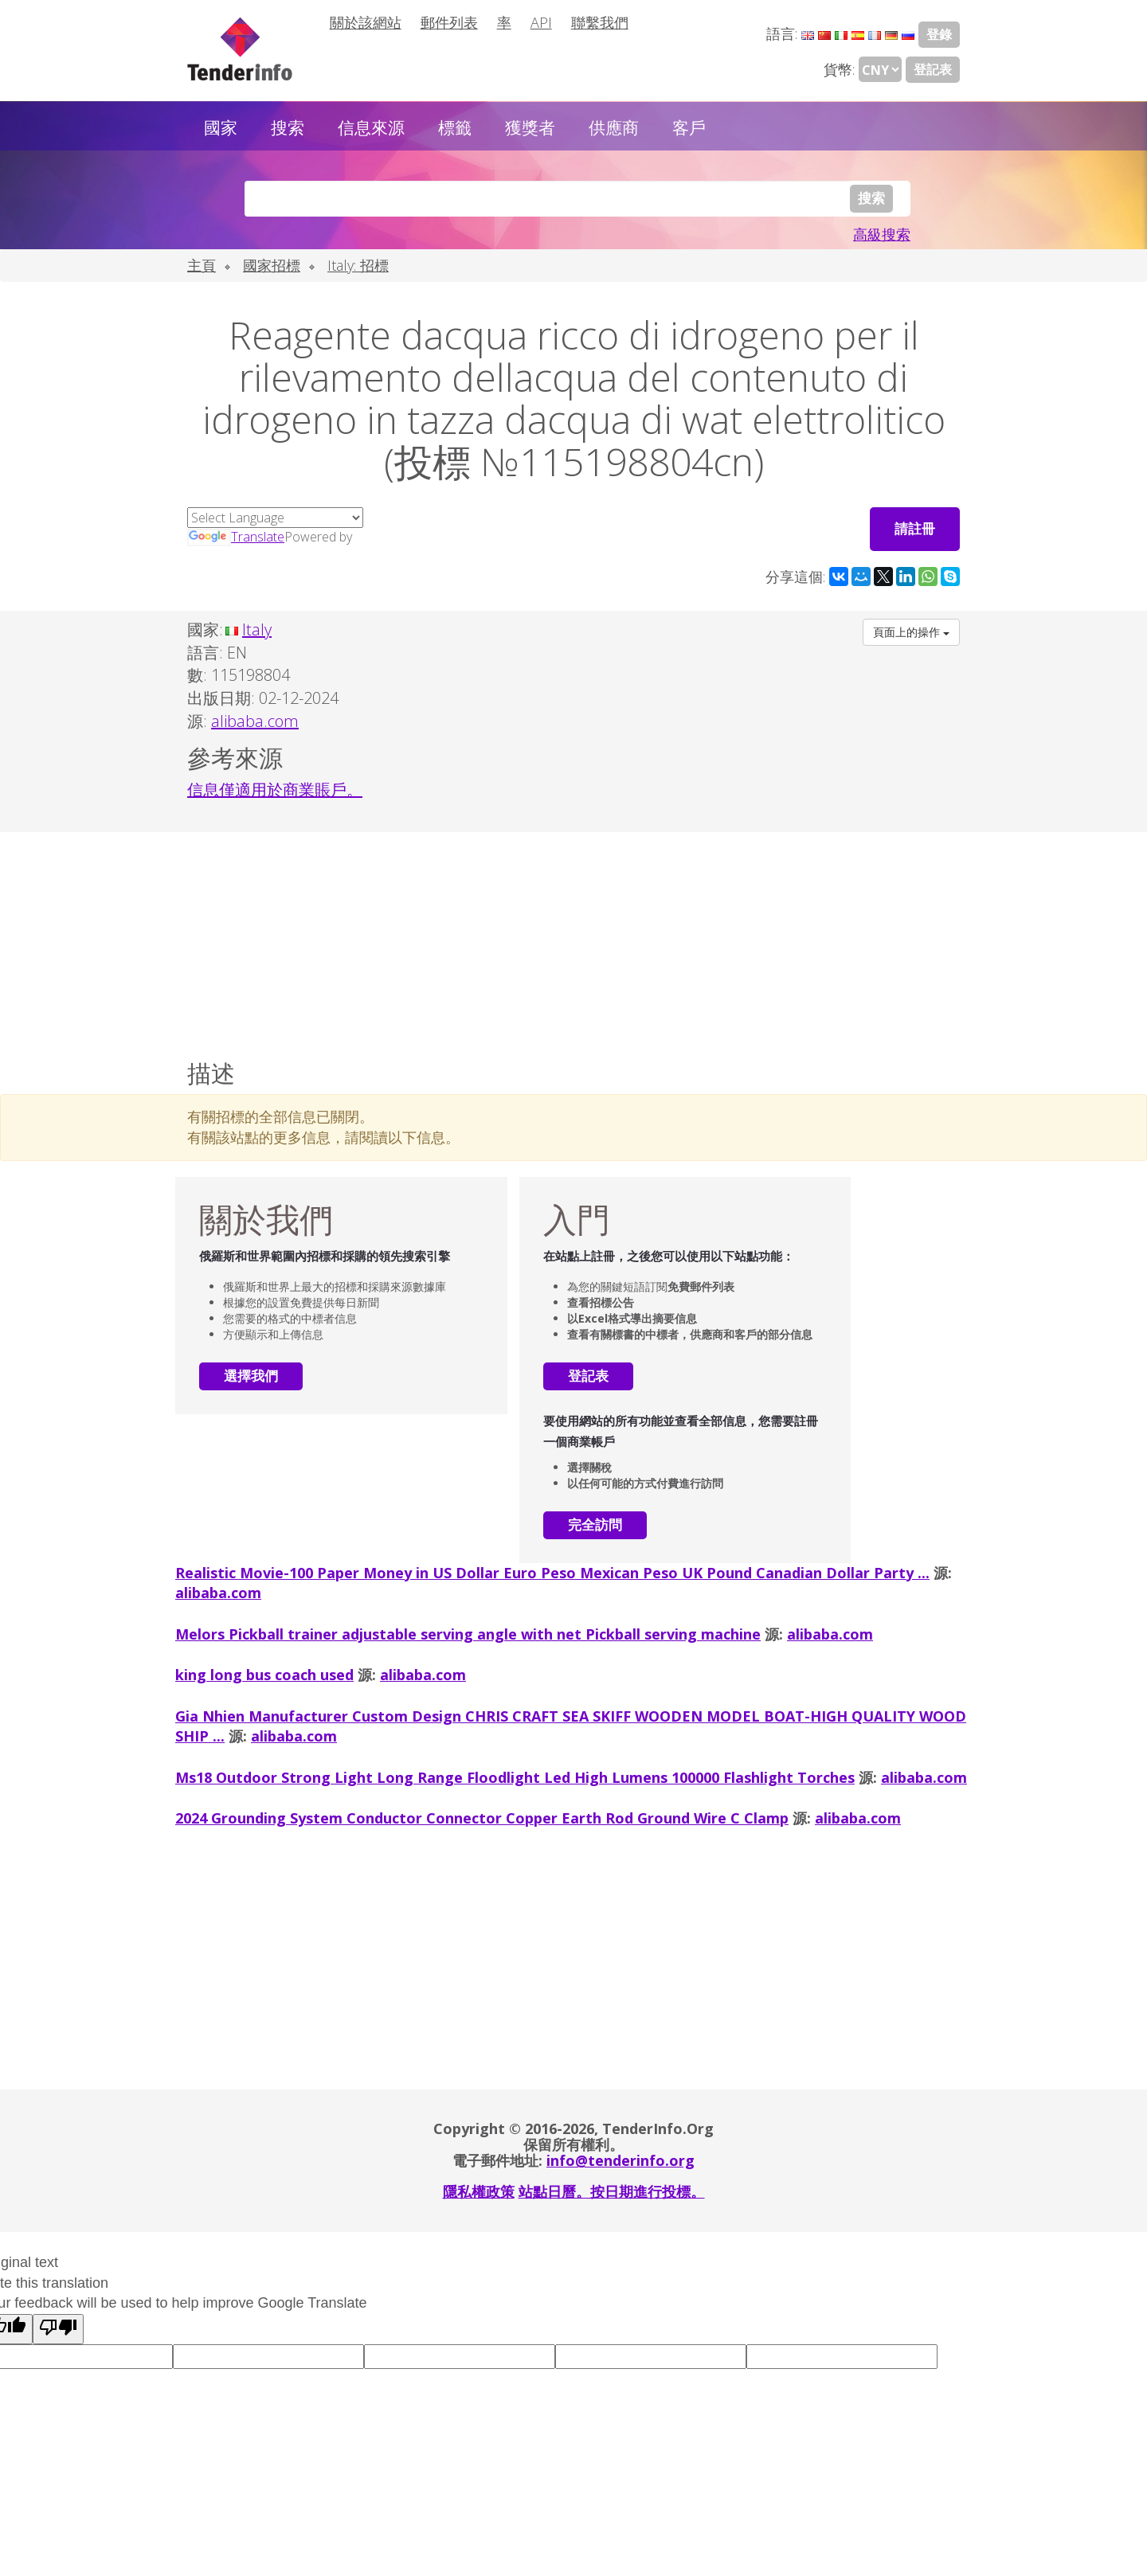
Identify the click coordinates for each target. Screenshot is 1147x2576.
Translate (235, 537)
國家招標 (271, 265)
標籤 (455, 127)
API (541, 22)
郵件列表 (449, 22)
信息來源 (371, 127)
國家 (220, 127)
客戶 (689, 127)
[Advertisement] (573, 942)
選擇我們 (251, 1375)
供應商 (614, 127)
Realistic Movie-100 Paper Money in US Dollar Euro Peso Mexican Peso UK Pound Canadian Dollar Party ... (552, 1571)
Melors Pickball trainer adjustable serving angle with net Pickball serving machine (468, 1633)
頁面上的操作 (911, 631)
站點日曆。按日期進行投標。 (612, 2191)
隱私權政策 (479, 2191)
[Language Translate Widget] (275, 517)
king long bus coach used (264, 1673)
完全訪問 (595, 1524)
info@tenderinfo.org (620, 2159)
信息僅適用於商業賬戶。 (274, 788)
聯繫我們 (599, 22)
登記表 (933, 69)
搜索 (287, 127)
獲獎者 (530, 127)
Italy (257, 629)
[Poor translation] (58, 2328)
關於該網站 (365, 22)
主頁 (201, 265)
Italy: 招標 (358, 265)
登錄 (939, 34)
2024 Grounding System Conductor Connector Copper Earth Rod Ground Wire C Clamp (482, 1817)
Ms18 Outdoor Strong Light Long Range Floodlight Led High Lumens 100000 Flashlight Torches (515, 1776)
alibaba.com (218, 1592)
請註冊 (915, 528)
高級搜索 (881, 234)
